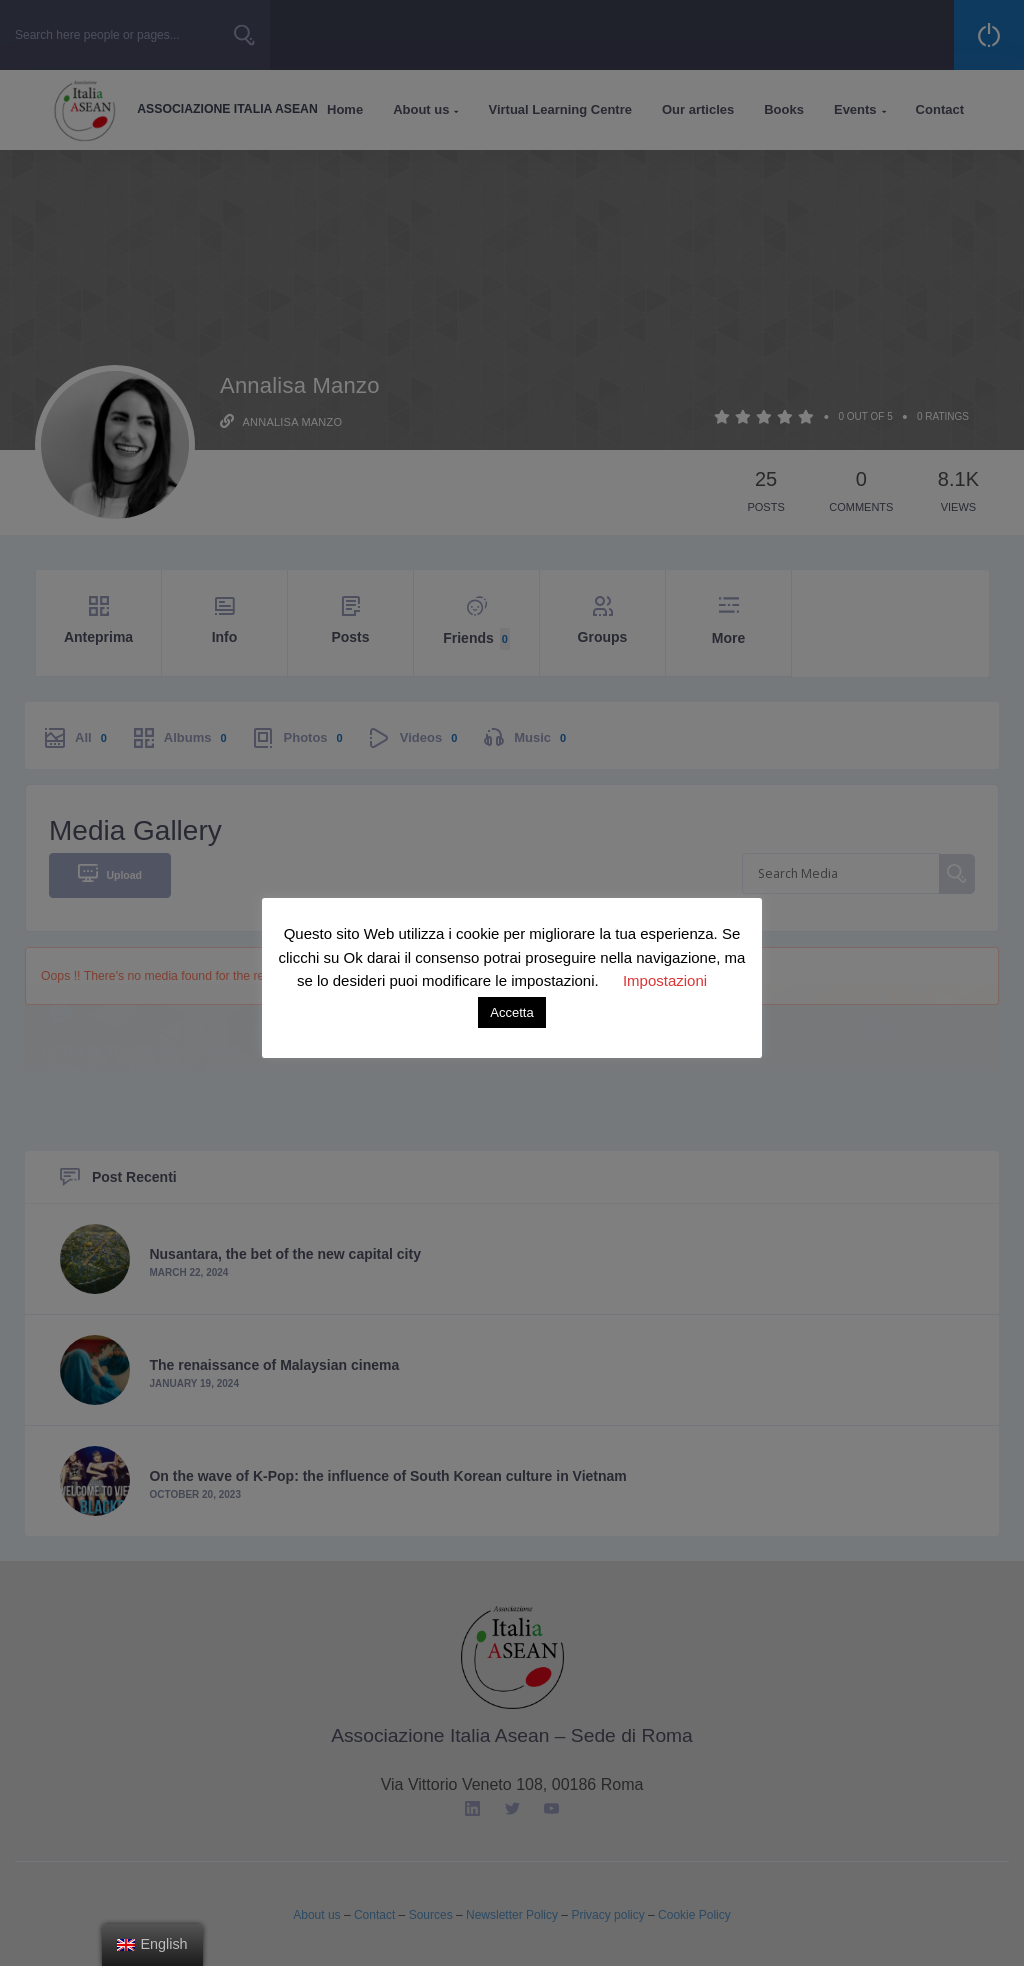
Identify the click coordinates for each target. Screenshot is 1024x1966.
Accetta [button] (511, 1012)
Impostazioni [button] (665, 980)
